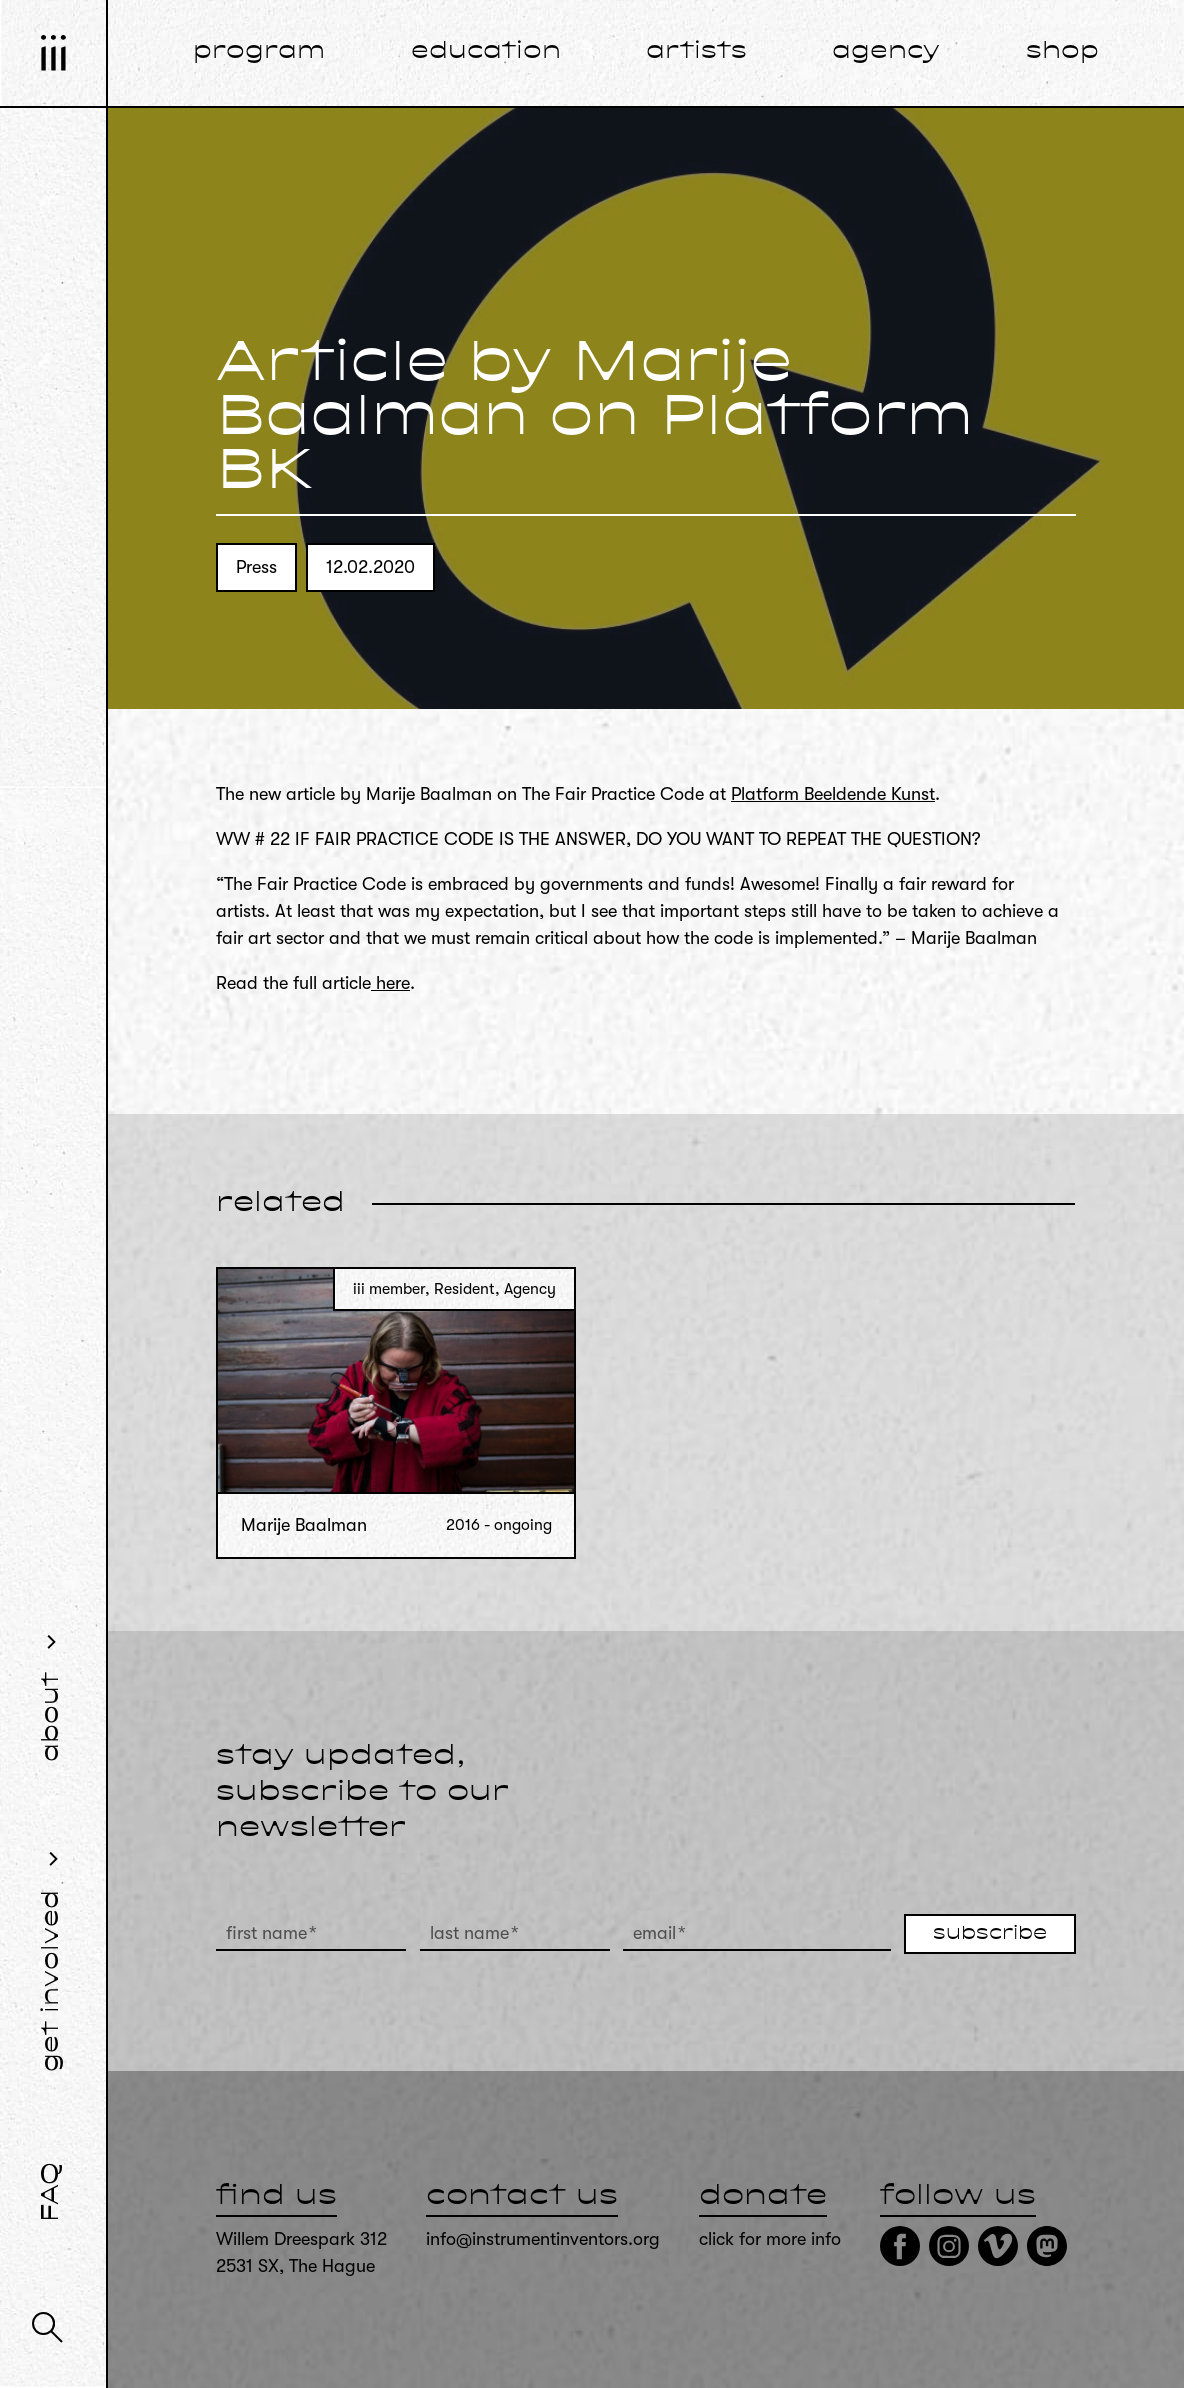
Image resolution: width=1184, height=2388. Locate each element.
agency (886, 52)
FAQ (52, 2192)
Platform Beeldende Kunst (833, 794)
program (259, 52)
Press (256, 567)
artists (696, 52)
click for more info (770, 2239)
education (486, 52)
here (390, 983)
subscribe (990, 1934)
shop (1062, 52)
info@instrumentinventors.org (543, 2239)
